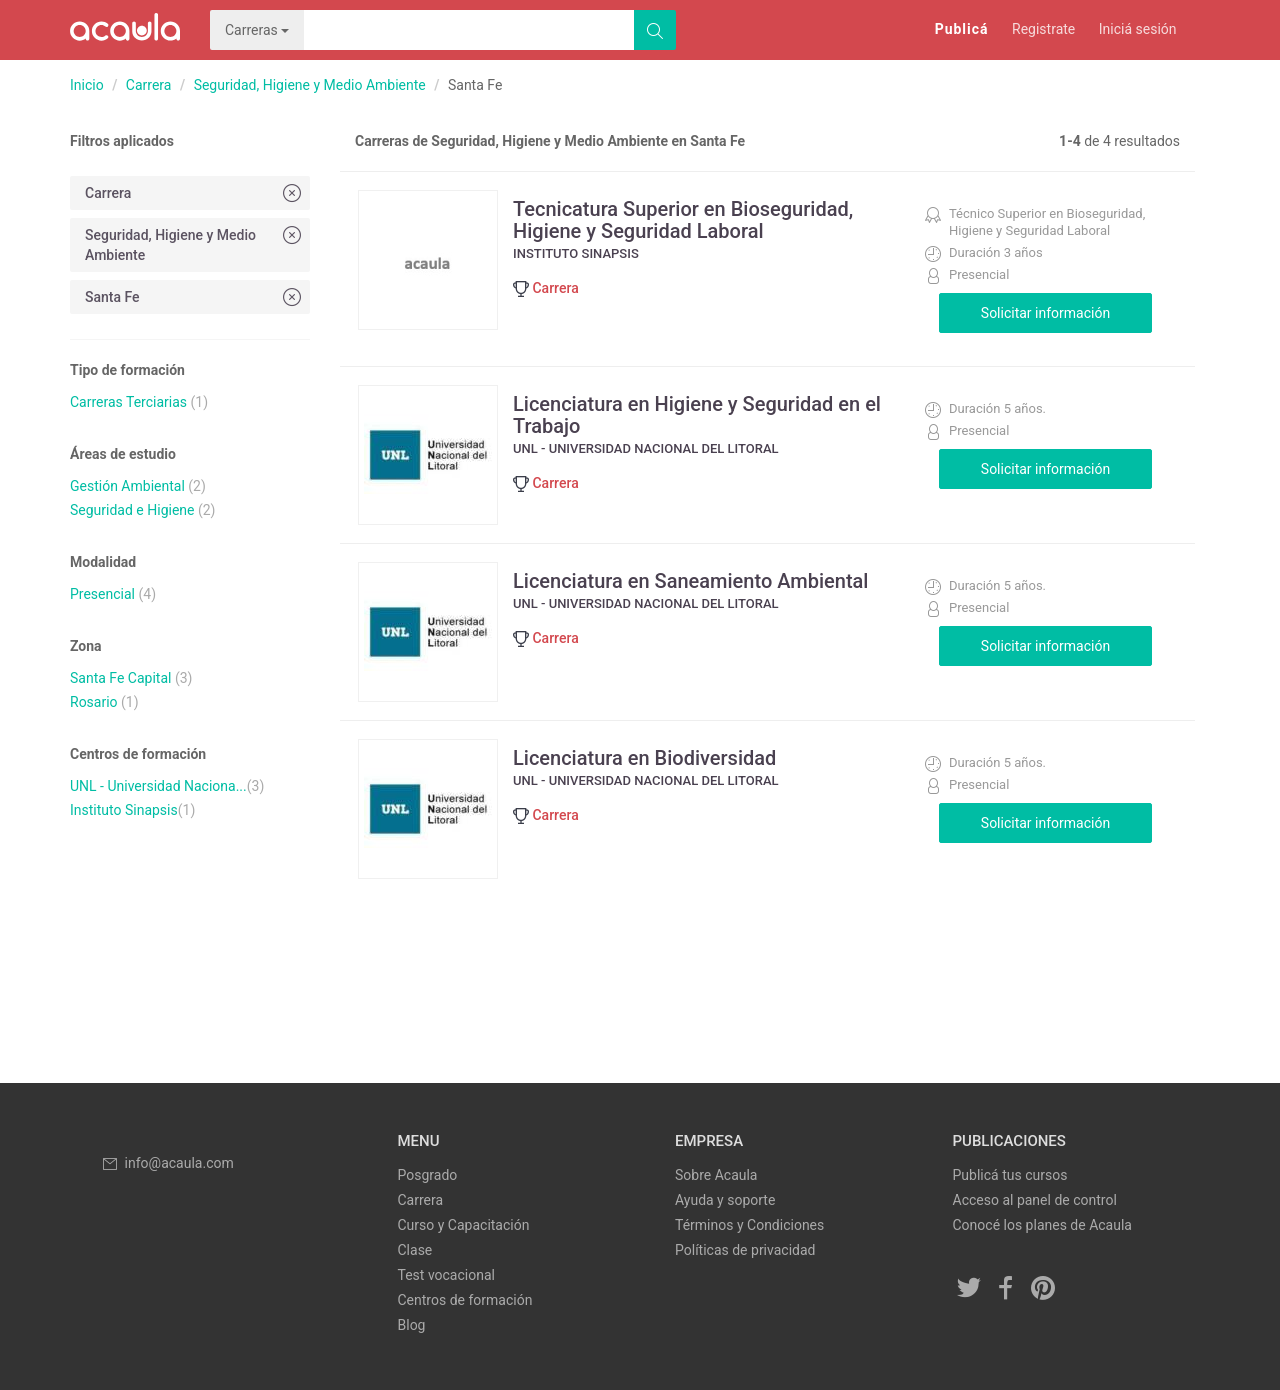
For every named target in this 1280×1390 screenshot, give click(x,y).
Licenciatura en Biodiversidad (644, 758)
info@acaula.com (167, 1163)
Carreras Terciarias (128, 402)
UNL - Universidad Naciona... (158, 786)
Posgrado (428, 1175)
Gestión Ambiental (127, 486)
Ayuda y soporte (725, 1200)
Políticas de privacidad (745, 1250)
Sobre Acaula (716, 1175)
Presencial (102, 594)
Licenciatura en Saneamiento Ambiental (690, 581)
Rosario (94, 702)
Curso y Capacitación (464, 1225)
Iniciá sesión (1138, 29)
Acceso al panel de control (1035, 1200)
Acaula (125, 30)
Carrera (149, 85)
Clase (415, 1250)
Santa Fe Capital (120, 678)
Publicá (962, 29)
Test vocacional (446, 1275)
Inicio (87, 85)
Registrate (1043, 29)
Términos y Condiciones (749, 1225)
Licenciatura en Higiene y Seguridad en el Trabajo (697, 415)
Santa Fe (195, 296)
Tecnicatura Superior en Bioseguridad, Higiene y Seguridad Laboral (683, 220)
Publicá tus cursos (1010, 1175)
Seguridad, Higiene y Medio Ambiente (310, 85)
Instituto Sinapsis (124, 810)
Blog (412, 1325)
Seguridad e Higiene (132, 510)
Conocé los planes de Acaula (1042, 1225)
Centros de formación (465, 1300)
